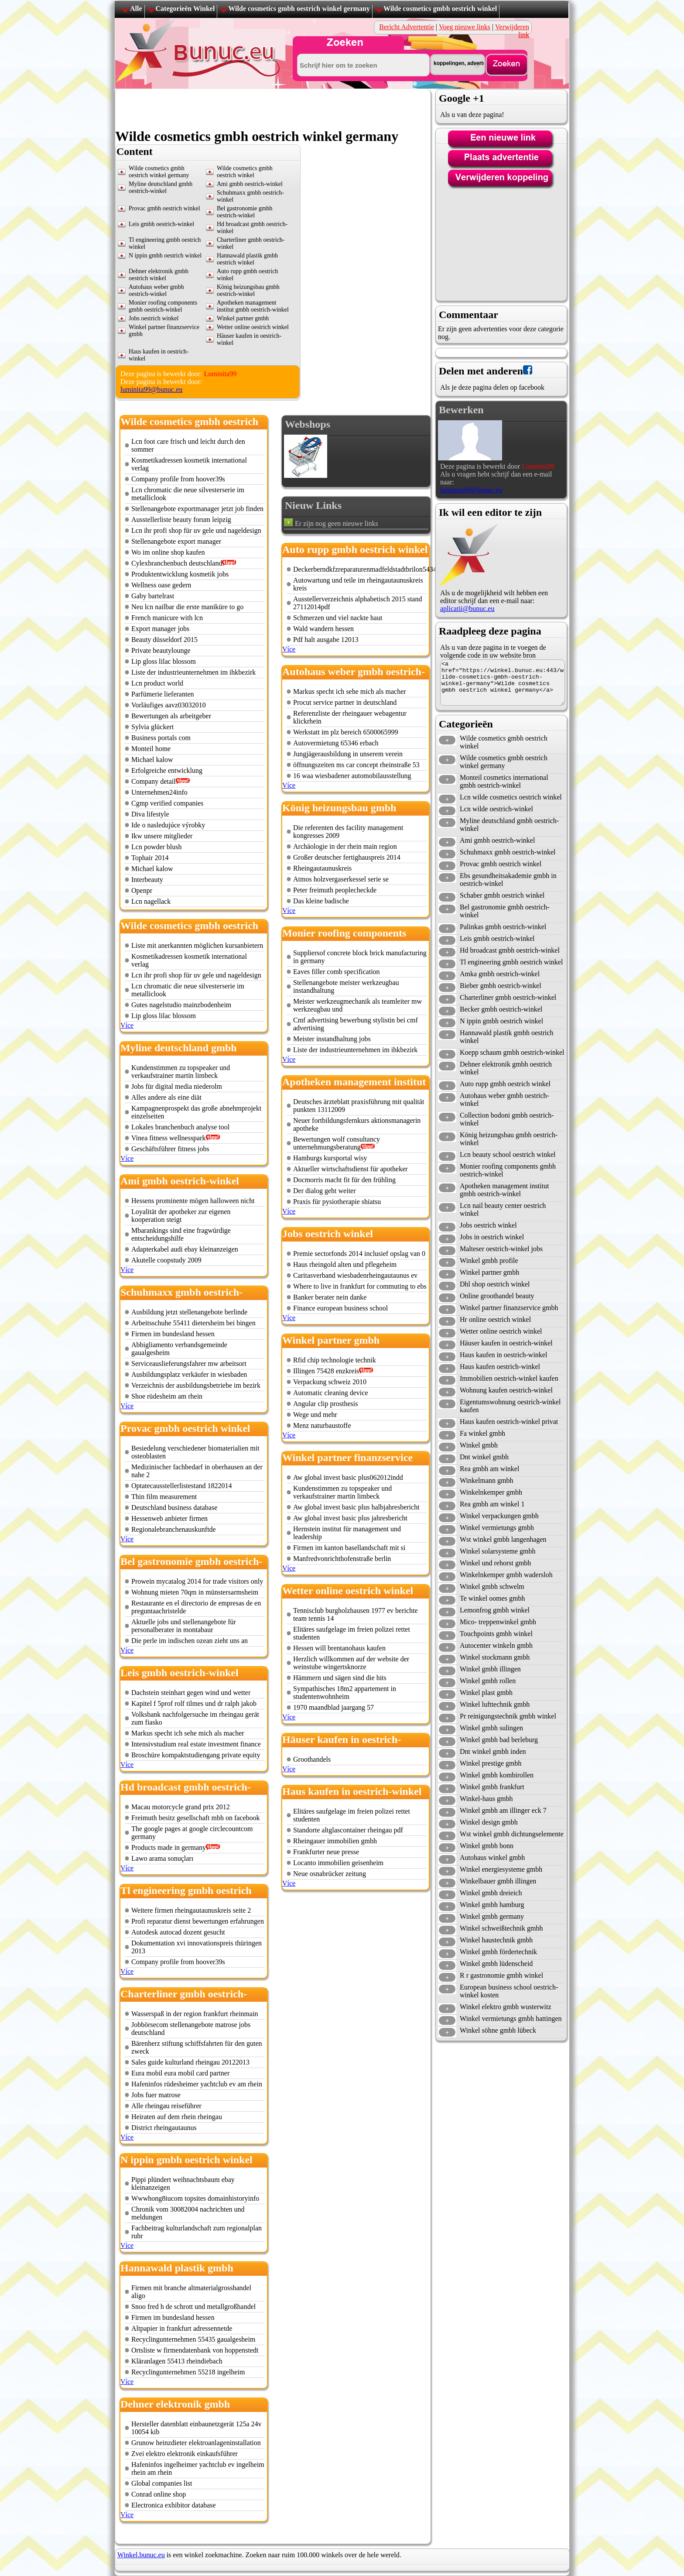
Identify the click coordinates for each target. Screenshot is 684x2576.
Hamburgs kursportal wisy (330, 1158)
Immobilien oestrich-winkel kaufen (509, 1378)
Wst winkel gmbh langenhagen (503, 1539)
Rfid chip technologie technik (334, 1360)
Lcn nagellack (151, 901)
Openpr (141, 890)
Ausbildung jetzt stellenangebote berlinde (189, 1312)
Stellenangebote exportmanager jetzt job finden (197, 508)
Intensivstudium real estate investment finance (196, 1744)
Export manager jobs (160, 628)
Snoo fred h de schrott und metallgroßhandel (193, 2306)
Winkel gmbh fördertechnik (498, 1951)
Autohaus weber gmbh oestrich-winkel (156, 290)
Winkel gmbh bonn (486, 1845)
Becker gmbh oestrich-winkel (501, 1009)
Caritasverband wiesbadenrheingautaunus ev (355, 1275)
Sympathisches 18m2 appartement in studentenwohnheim (344, 1692)
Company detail (153, 781)
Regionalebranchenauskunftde (173, 1529)
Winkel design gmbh (489, 1822)
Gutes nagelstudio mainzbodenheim (181, 1004)
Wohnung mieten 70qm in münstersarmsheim (194, 1592)
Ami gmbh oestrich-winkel (250, 184)
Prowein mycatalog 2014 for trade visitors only (197, 1581)
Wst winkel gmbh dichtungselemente (512, 1834)
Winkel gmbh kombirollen (497, 1775)
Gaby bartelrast (152, 596)
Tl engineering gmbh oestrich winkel (511, 962)
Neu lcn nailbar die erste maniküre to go (187, 607)
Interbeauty (147, 879)
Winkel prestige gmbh (491, 1763)
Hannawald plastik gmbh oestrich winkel (247, 259)
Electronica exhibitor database (173, 2505)
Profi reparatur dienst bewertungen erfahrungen (197, 1921)
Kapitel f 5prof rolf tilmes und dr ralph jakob (193, 1703)
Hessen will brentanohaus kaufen (339, 1648)
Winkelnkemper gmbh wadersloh (506, 1574)
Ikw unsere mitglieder (161, 836)
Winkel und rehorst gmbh (495, 1563)
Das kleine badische (321, 901)
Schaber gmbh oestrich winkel (502, 895)
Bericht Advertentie (406, 27)
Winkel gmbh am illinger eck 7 (503, 1810)
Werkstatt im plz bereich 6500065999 (345, 732)
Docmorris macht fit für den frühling (344, 1179)
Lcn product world (157, 683)
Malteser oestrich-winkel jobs (501, 1248)
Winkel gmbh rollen (488, 1680)
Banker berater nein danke (329, 1297)
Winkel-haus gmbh (486, 1798)
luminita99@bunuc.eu (151, 389)
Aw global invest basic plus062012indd (348, 1477)
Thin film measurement (164, 1496)
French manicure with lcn (167, 617)
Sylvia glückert (152, 727)
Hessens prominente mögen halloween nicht (193, 1200)
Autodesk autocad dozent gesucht (178, 1932)
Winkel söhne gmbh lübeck (498, 2030)
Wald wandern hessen (323, 628)
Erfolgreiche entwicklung (166, 770)
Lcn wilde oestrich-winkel (496, 809)
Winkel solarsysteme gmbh (498, 1551)
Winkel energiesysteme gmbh (501, 1869)
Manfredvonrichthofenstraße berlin (342, 1558)
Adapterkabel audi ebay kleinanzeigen (184, 1249)
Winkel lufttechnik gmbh (495, 1704)
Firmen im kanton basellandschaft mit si (349, 1547)
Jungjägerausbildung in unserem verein (348, 754)
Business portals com (161, 737)
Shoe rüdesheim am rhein (166, 1396)
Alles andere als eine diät (166, 1097)
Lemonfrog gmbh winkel (495, 1610)
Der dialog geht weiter (324, 1190)
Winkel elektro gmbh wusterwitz (505, 2006)
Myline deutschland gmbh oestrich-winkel (160, 187)
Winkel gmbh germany (492, 1916)
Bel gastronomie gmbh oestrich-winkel (245, 212)
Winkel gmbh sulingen (491, 1728)
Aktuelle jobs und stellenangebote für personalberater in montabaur (183, 1625)
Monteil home (151, 748)
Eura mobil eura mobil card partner (180, 2073)
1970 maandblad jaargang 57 (333, 1707)
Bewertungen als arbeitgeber (171, 716)
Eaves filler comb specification (336, 971)
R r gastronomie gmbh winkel (501, 1975)
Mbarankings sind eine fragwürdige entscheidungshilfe (181, 1234)
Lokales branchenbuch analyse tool (180, 1127)
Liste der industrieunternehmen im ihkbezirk (193, 672)
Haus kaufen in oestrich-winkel (503, 1354)
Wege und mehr (315, 1414)
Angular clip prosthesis (325, 1403)
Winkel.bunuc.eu (141, 2555)
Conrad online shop (158, 2494)
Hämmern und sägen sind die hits (339, 1677)
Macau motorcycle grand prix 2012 (180, 1807)
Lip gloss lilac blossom (163, 661)
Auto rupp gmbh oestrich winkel (505, 1083)
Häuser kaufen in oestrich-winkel (506, 1343)
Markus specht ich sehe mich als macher (187, 1733)
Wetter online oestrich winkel (253, 327)
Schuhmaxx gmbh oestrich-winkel (508, 852)
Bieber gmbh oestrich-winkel (500, 985)
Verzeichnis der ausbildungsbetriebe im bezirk (195, 1385)
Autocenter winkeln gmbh (496, 1645)
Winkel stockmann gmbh (495, 1657)
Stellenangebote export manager (176, 541)
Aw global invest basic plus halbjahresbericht (356, 1507)
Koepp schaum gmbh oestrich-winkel (512, 1052)
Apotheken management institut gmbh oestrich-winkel (253, 306)
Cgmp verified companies (167, 803)
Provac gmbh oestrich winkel (164, 208)
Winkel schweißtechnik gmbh (501, 1928)
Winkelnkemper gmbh (491, 1492)
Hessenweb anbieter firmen (169, 1518)
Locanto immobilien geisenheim (338, 1862)
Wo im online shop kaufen (168, 552)
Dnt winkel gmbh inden (493, 1751)
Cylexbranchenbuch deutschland (176, 563)
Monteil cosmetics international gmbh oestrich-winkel (504, 781)
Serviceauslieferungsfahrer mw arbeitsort (188, 1363)
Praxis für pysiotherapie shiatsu (337, 1201)
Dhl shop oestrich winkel (495, 1284)
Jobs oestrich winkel (153, 318)
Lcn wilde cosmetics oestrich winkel (511, 797)
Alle (136, 8)
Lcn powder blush (156, 847)
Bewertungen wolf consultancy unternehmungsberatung (336, 1143)
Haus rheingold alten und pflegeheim (345, 1264)
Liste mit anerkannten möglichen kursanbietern (197, 945)
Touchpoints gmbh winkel (496, 1633)
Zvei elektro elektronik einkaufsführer (184, 2453)
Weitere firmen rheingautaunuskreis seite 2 (191, 1910)
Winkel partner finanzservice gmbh (509, 1307)
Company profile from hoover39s (178, 479)
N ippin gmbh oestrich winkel (165, 255)
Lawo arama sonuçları (162, 1858)
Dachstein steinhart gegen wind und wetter (190, 1692)
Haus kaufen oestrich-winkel (500, 1366)
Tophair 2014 (150, 857)
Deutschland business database (174, 1507)
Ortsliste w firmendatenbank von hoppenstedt (195, 2350)
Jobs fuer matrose (156, 2095)
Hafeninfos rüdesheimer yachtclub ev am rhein (196, 2084)
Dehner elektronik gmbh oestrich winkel (158, 274)
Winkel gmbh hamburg (492, 1904)
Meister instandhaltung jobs (332, 1039)
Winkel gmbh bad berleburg (499, 1739)
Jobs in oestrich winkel (492, 1237)
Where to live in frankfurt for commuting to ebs (360, 1286)
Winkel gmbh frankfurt (492, 1787)
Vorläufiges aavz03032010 (168, 705)
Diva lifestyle (150, 814)
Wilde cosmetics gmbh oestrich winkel (440, 8)
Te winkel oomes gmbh (492, 1598)
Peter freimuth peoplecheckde (334, 890)
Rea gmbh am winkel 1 (492, 1504)
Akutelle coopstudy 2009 (166, 1260)
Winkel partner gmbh (243, 318)
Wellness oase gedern (161, 585)
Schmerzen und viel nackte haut (337, 617)
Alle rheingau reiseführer (166, 2106)
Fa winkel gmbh (482, 1433)
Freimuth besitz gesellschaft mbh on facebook (195, 1817)
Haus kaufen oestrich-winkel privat (509, 1421)
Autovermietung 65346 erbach (336, 743)
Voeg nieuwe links (464, 27)
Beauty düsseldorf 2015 (164, 639)
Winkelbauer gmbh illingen (498, 1881)
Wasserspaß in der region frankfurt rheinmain (194, 2013)
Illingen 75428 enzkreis (326, 1371)
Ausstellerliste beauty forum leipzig (181, 519)
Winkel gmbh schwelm (492, 1586)
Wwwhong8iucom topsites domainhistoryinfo (195, 2198)
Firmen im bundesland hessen (173, 1334)
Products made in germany (168, 1847)
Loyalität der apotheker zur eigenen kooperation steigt (180, 1215)
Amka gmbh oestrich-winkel (500, 974)
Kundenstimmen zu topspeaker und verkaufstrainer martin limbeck (180, 1071)
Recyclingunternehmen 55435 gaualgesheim (193, 2339)
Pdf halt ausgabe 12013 (326, 639)
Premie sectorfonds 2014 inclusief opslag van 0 (359, 1253)
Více (126, 1025)
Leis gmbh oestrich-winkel (161, 224)
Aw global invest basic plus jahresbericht (350, 1518)
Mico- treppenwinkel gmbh (498, 1622)
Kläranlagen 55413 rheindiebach (176, 2361)
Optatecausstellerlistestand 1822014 (181, 1485)
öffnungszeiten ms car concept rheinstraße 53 (356, 764)
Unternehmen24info (159, 792)
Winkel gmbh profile (489, 1260)
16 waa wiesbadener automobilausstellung (352, 775)
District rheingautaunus (164, 2127)
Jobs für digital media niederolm (176, 1086)
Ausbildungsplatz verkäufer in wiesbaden (189, 1374)
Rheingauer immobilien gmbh (335, 1841)
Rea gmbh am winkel (489, 1468)
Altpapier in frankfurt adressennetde (181, 2328)
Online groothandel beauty (497, 1296)
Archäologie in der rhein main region (345, 846)
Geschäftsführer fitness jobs (170, 1149)
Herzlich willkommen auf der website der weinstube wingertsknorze (351, 1662)
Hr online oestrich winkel (495, 1319)
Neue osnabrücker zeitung (329, 1873)
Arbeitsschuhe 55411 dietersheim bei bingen (193, 1323)
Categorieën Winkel (185, 8)
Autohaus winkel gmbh (492, 1857)
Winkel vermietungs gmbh (497, 1527)
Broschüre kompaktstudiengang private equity (195, 1755)
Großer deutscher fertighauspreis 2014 (346, 857)
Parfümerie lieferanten (162, 694)
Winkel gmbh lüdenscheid (496, 1963)
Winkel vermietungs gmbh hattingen (511, 2018)
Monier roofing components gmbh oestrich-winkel (163, 306)
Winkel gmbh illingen (490, 1669)
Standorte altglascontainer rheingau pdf (348, 1830)
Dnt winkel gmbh (484, 1457)
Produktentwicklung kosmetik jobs (180, 574)
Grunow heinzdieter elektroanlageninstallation (196, 2442)
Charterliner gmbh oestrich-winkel (508, 997)
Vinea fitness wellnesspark (168, 1138)
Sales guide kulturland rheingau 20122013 (190, 2062)
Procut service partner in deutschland (345, 702)
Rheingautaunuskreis (322, 868)
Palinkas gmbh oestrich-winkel (503, 926)
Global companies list (161, 2483)
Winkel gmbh (479, 1445)
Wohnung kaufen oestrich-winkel (506, 1390)
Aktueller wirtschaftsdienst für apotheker (350, 1169)
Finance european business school (340, 1308)
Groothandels (312, 1759)
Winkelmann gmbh (486, 1480)
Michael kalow (152, 759)
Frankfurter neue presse (326, 1852)
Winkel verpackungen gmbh (499, 1516)
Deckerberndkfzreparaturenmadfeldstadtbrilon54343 (366, 569)
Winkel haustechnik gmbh (496, 1940)
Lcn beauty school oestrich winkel (508, 1154)
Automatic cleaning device (330, 1392)
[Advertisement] (274, 108)
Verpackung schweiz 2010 (329, 1382)
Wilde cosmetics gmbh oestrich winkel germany (299, 8)
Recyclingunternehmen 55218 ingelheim (188, 2372)
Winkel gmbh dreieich (491, 1893)
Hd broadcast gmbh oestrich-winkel (510, 950)
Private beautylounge (161, 650)
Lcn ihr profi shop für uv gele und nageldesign (196, 530)
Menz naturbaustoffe (322, 1425)
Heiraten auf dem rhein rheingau (176, 2116)
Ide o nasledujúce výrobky (168, 825)
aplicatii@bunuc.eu (467, 608)
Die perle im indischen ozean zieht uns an (189, 1640)
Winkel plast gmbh (486, 1692)
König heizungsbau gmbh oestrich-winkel (248, 290)
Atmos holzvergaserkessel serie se (341, 879)
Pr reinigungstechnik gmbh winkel (508, 1716)
